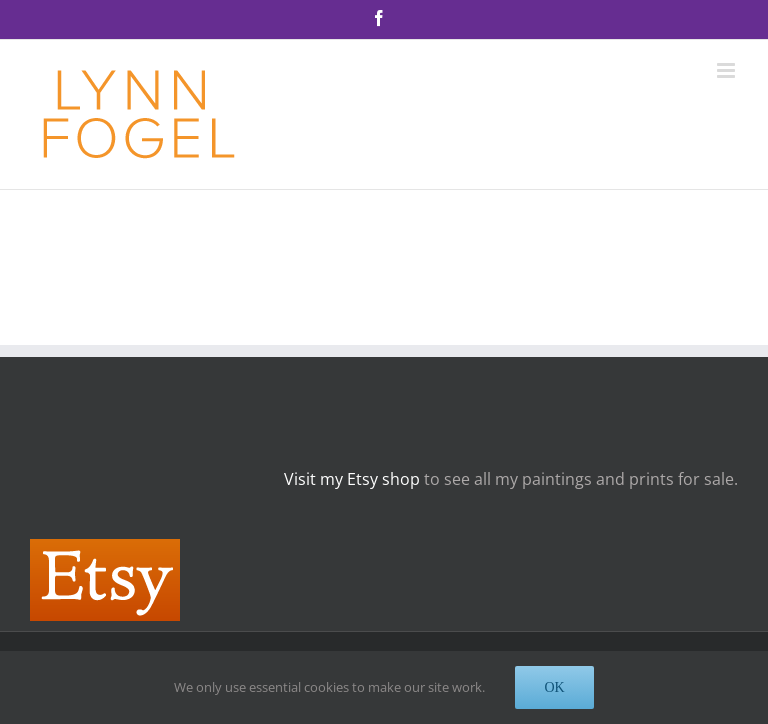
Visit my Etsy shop (352, 479)
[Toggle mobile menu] (727, 70)
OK (554, 687)
